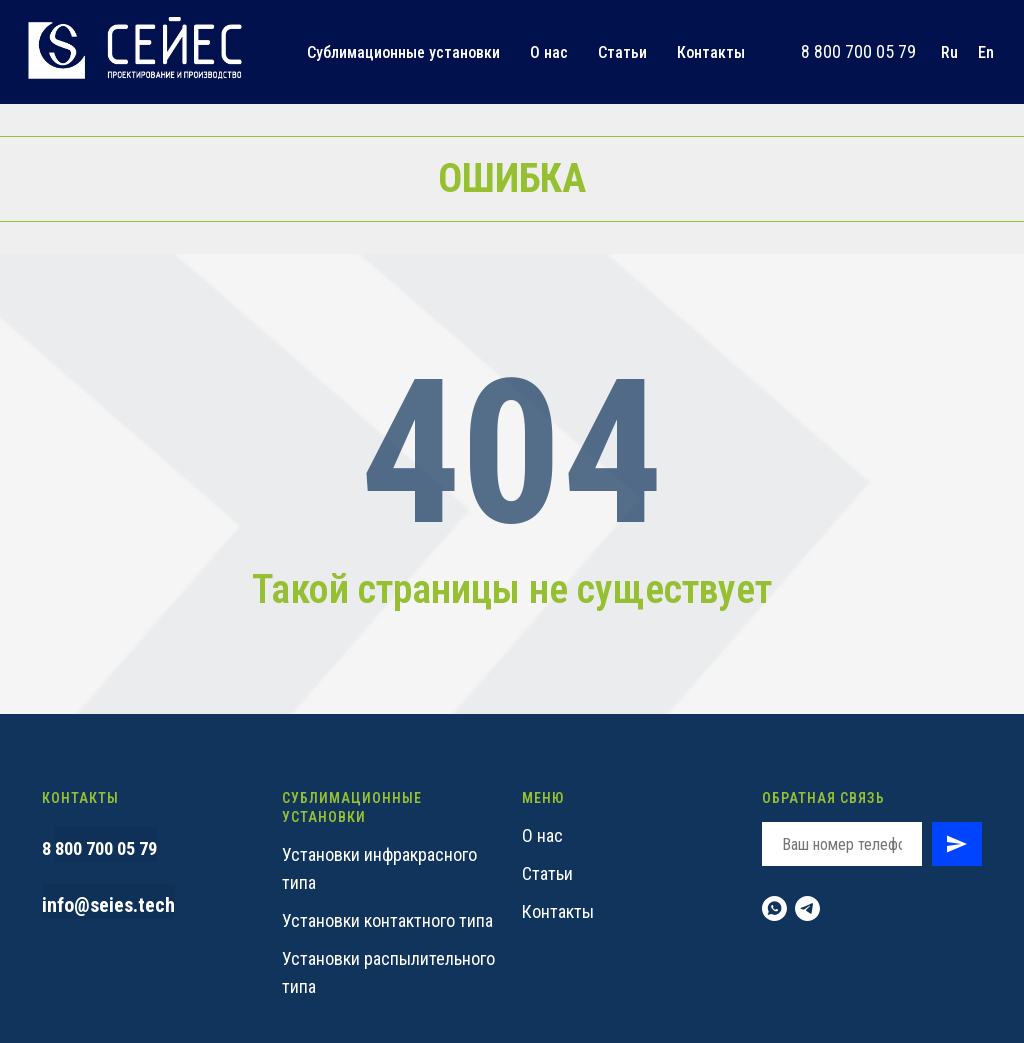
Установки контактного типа (387, 920)
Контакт (552, 911)
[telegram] (807, 908)
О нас (549, 52)
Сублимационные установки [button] (403, 52)
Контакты (711, 52)
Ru (949, 52)
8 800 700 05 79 (858, 51)
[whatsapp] (774, 908)
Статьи (622, 52)
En (986, 52)
